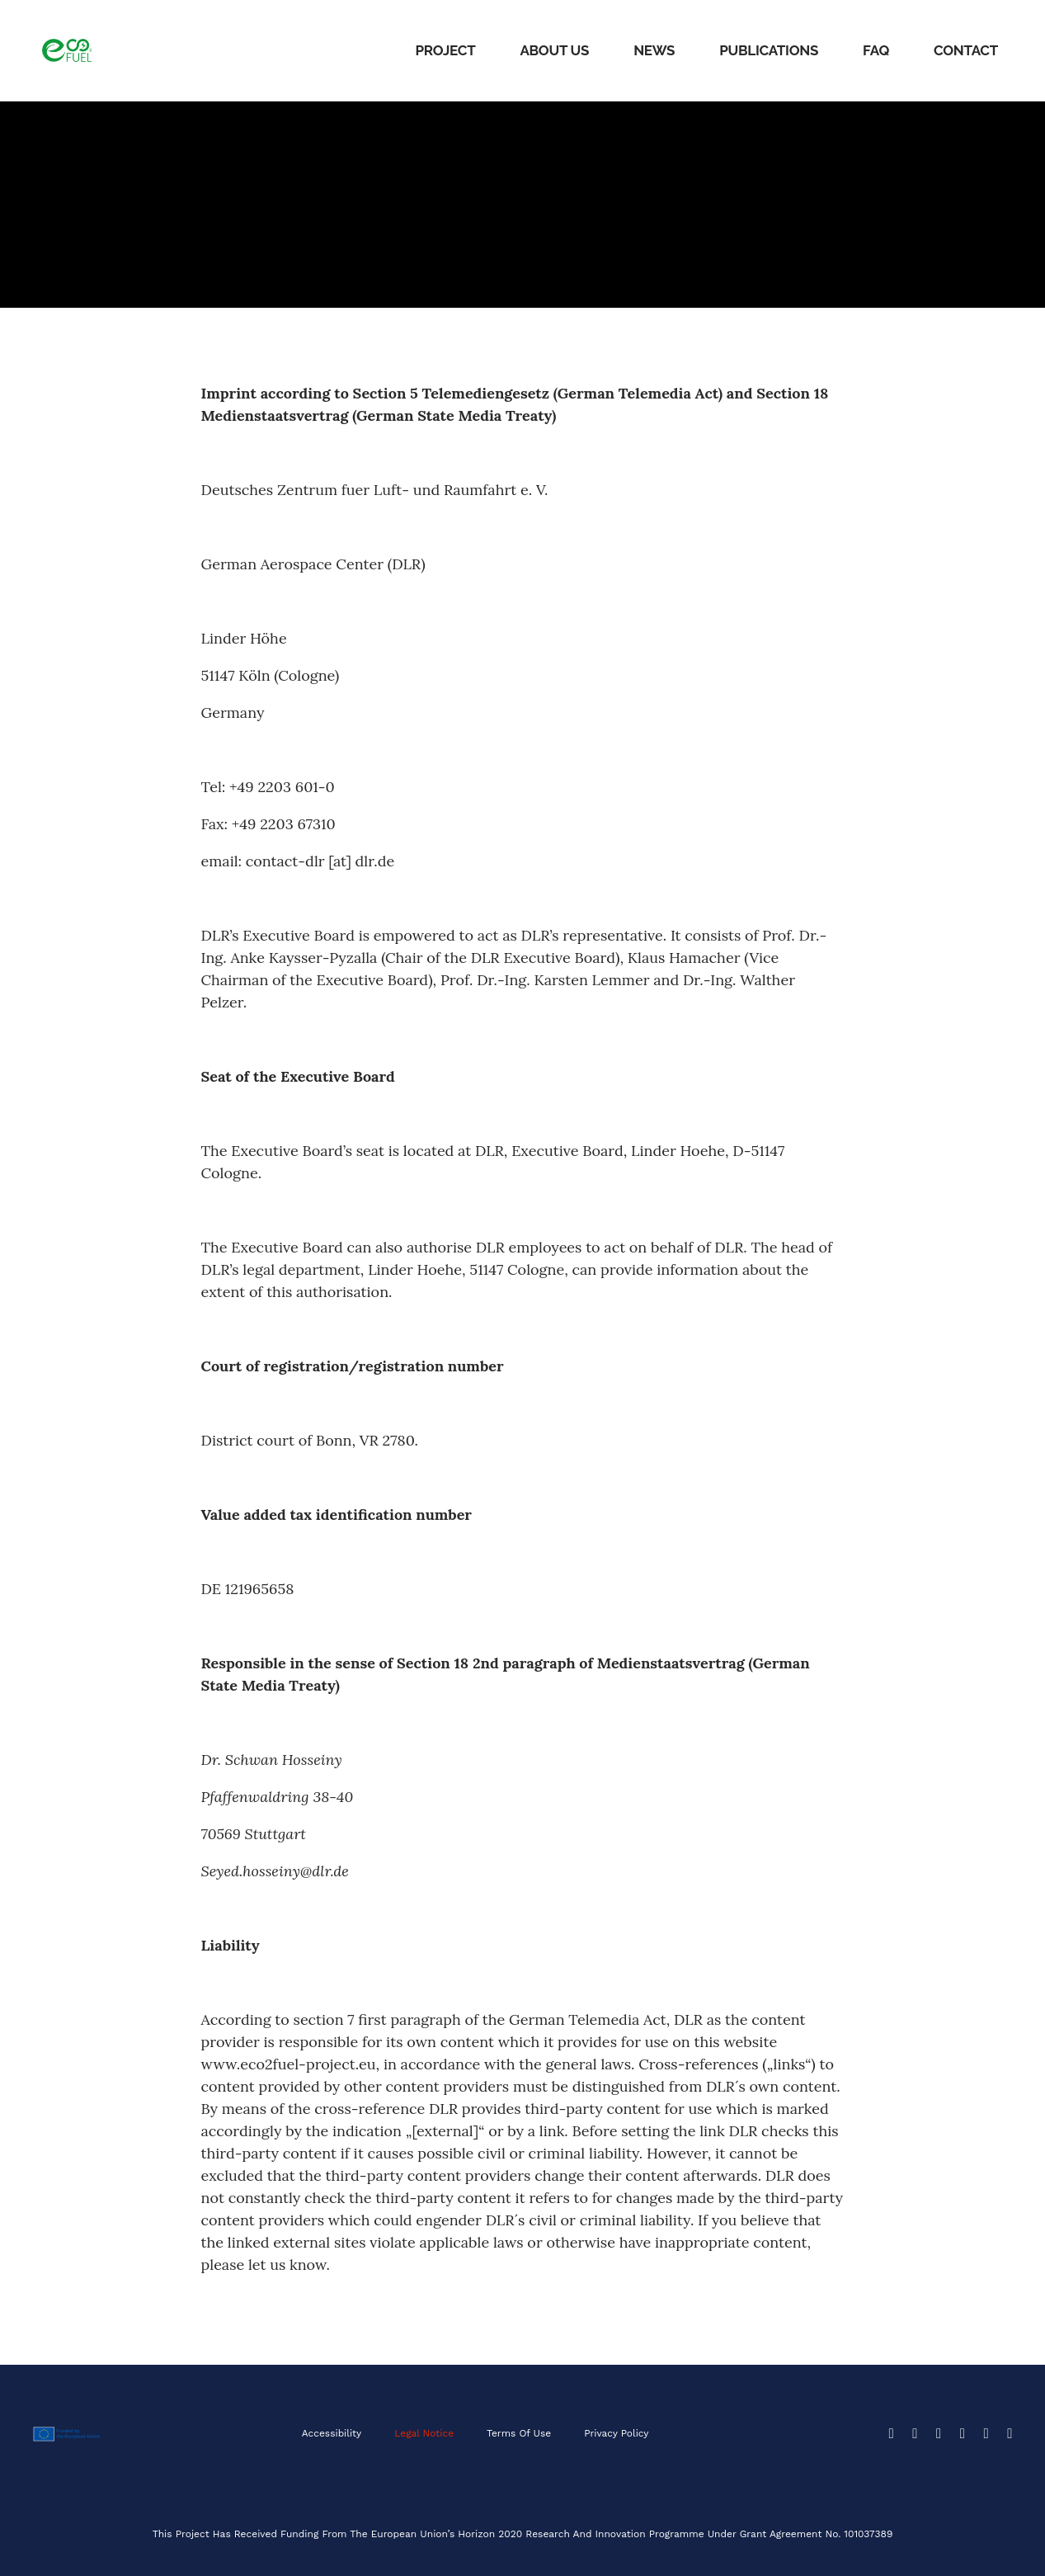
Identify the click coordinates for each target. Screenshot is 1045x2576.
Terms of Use (519, 2433)
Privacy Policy (617, 2433)
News (654, 50)
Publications (768, 50)
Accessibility (331, 2433)
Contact (966, 50)
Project (445, 50)
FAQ (876, 50)
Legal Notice (424, 2433)
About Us (554, 50)
